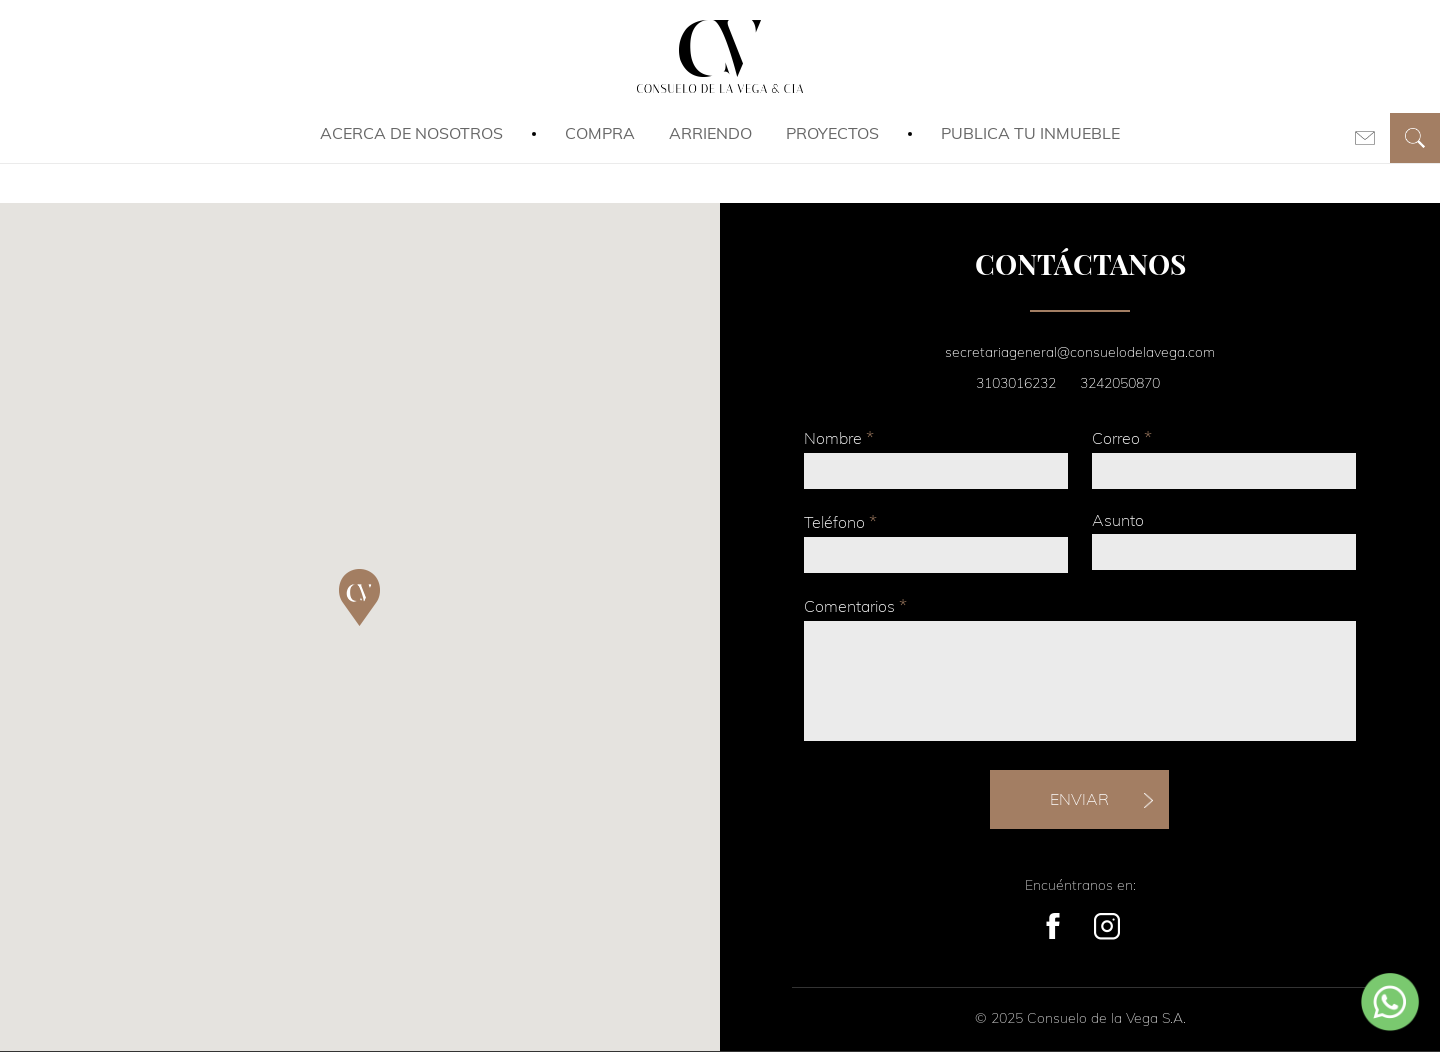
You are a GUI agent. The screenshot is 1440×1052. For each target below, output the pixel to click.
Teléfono (840, 521)
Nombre (839, 437)
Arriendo (710, 133)
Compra (600, 133)
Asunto (1118, 520)
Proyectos (832, 133)
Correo (1122, 437)
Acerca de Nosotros (411, 133)
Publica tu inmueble (1030, 133)
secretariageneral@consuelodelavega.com (1080, 352)
